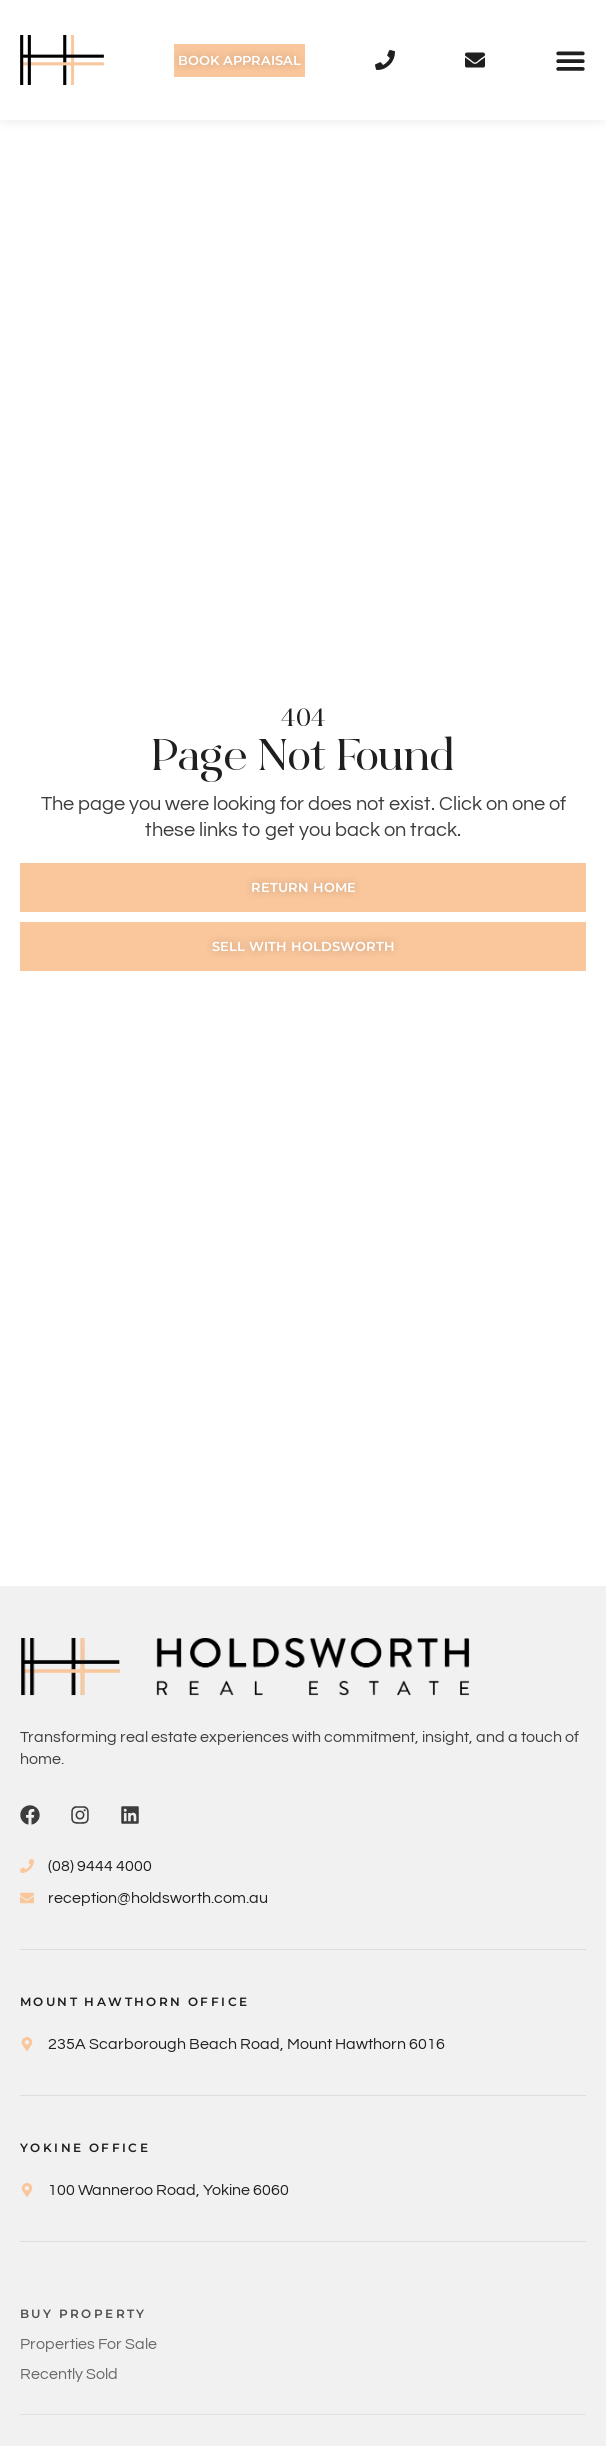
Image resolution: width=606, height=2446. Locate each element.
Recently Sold (69, 2374)
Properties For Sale (88, 2344)
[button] (570, 60)
